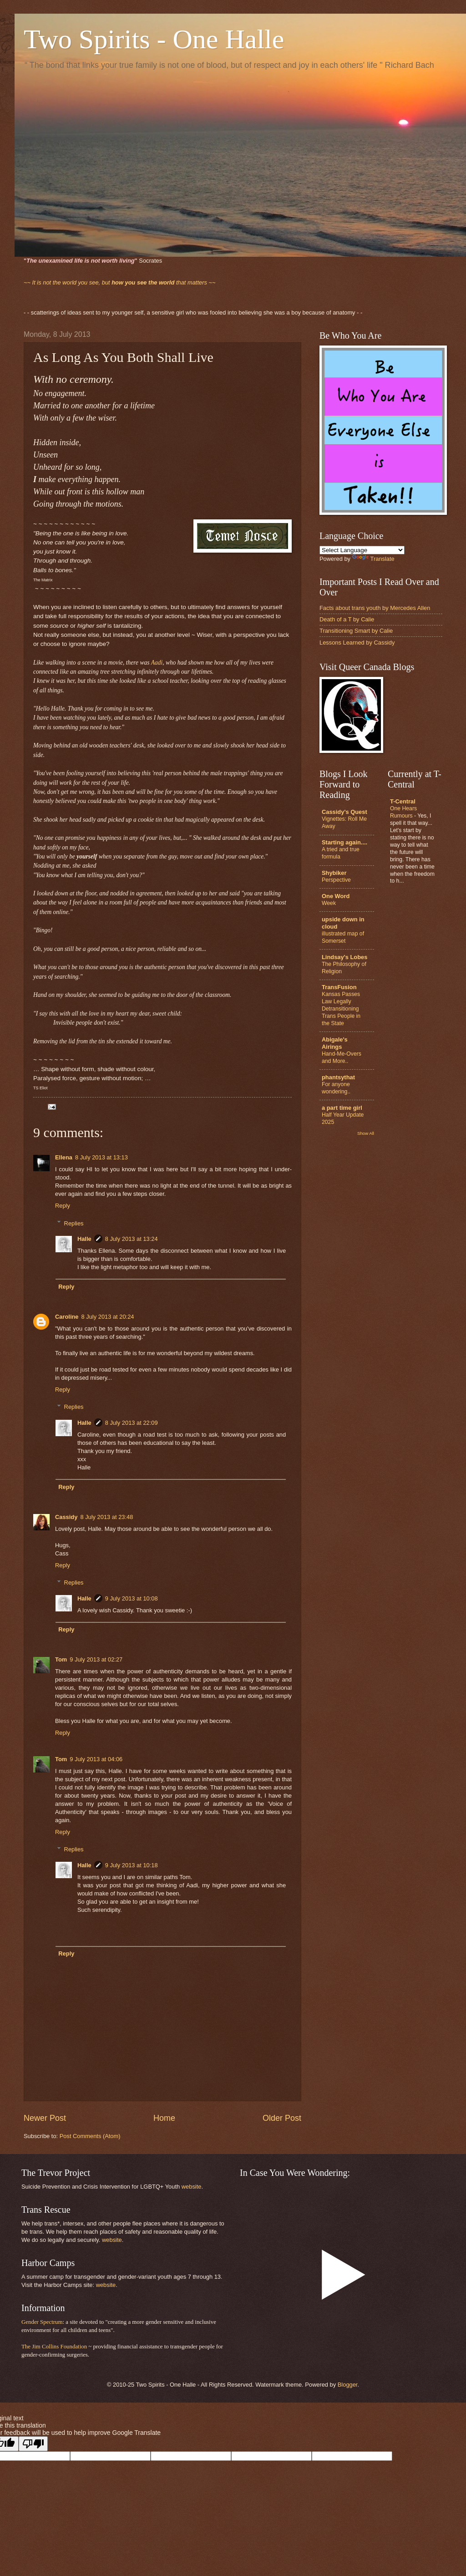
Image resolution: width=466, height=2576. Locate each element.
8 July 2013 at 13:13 (101, 1157)
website (192, 2186)
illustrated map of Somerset (343, 937)
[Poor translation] (33, 2443)
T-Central (402, 801)
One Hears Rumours (403, 812)
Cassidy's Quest (344, 811)
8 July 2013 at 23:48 (106, 1517)
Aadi (157, 662)
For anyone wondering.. (336, 1088)
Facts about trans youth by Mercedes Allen (374, 608)
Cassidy (66, 1517)
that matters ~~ (120, 282)
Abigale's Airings (335, 1043)
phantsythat (338, 1077)
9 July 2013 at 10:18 (131, 1865)
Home (164, 2118)
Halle (84, 1238)
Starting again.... (344, 842)
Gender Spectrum (41, 2322)
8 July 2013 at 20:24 (107, 1316)
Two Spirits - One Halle (154, 39)
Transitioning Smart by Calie (356, 630)
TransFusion (339, 987)
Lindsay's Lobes (344, 957)
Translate (373, 558)
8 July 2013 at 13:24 (131, 1238)
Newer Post (45, 2118)
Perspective (336, 880)
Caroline (67, 1316)
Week (329, 903)
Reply (62, 1205)
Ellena (63, 1157)
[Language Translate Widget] (362, 550)
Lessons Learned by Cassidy (357, 642)
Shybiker (334, 872)
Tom (61, 1659)
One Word (336, 896)
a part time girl (342, 1107)
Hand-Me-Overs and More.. (341, 1057)
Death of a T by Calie (346, 619)
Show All (365, 1133)
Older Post (282, 2118)
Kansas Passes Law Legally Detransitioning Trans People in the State (341, 1008)
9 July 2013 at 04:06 (96, 1759)
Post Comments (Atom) (90, 2136)
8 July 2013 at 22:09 (131, 1422)
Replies (74, 1222)
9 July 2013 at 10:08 (131, 1598)
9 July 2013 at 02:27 (96, 1659)
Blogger (348, 2384)
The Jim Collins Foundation (54, 2346)
